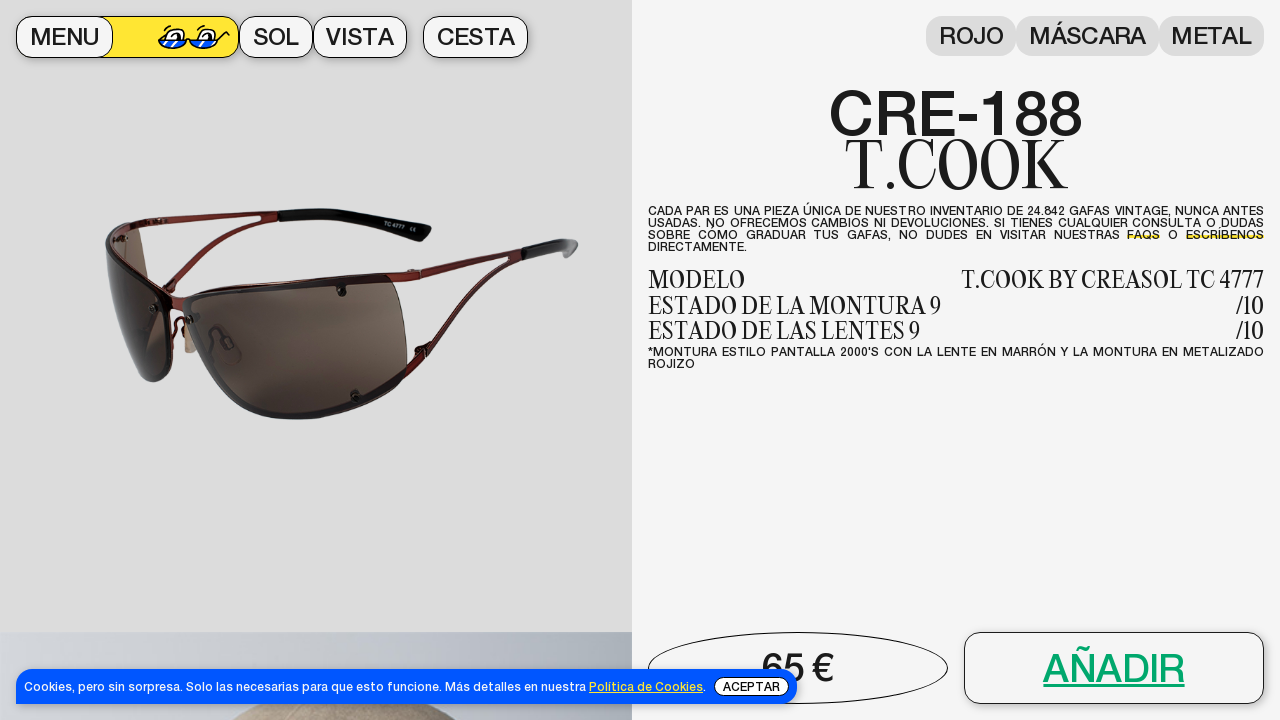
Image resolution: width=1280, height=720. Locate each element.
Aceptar (751, 686)
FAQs (1143, 234)
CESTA (476, 36)
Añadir (1113, 668)
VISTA (359, 36)
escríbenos (1225, 234)
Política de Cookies (646, 686)
